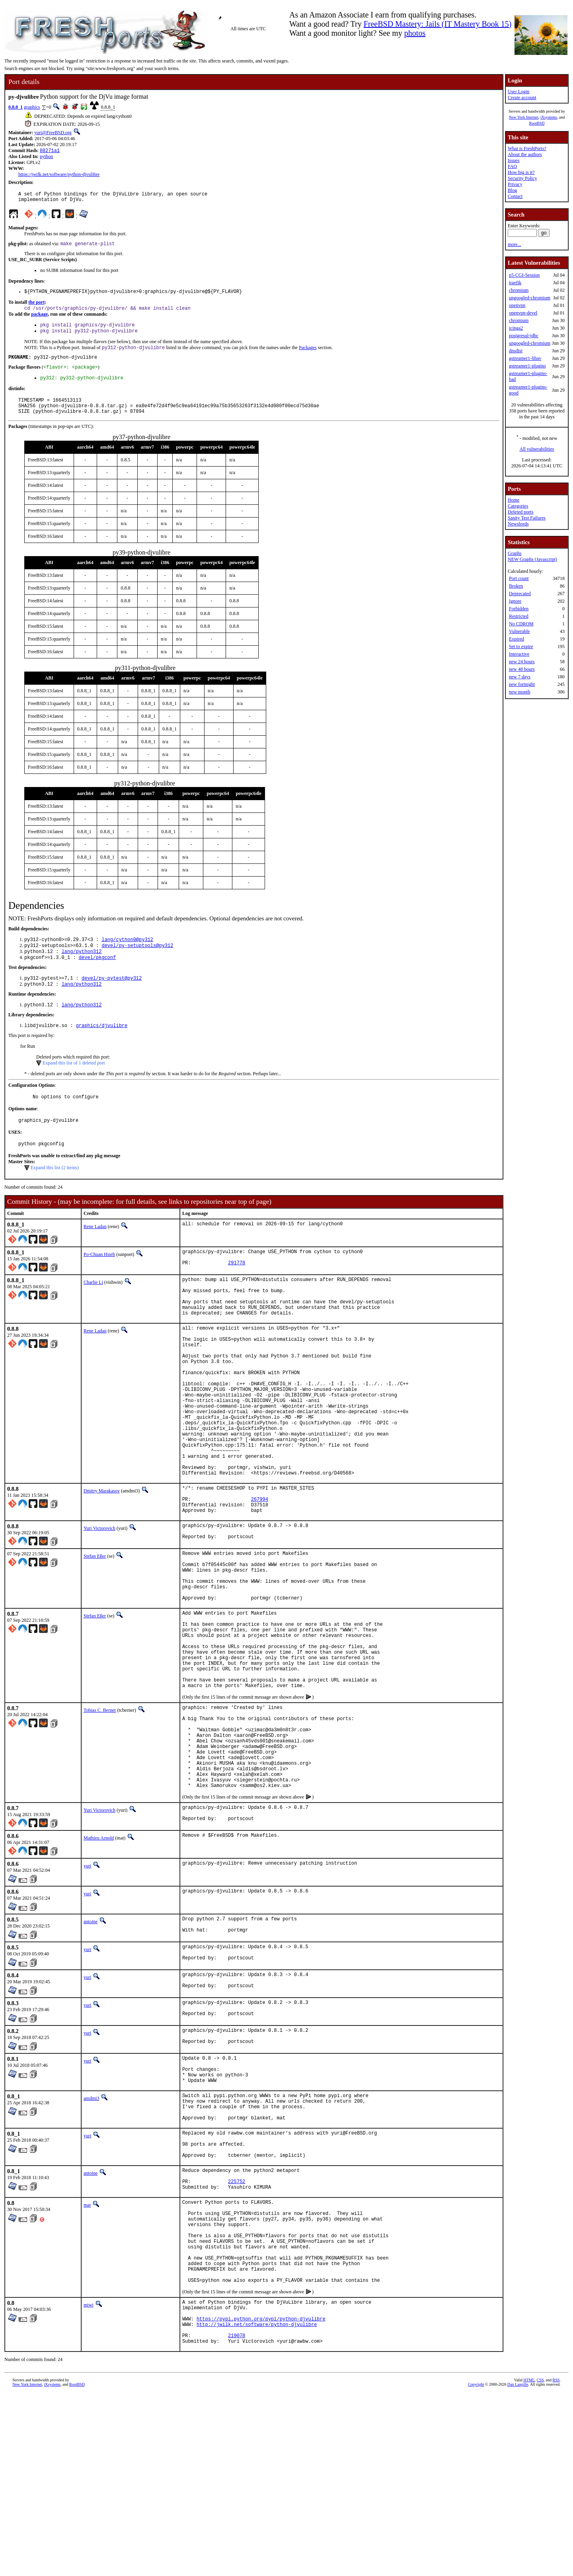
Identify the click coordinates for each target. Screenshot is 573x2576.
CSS (540, 2562)
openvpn (517, 305)
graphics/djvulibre (102, 1046)
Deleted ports (520, 512)
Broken (516, 586)
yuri (87, 1988)
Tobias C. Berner (100, 1813)
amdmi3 (91, 2237)
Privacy (515, 184)
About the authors (525, 154)
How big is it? (521, 172)
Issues (513, 160)
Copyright (476, 2567)
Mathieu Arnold (99, 1960)
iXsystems (548, 117)
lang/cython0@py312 (127, 954)
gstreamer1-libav (525, 358)
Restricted (518, 616)
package (39, 320)
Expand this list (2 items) (55, 1192)
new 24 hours (522, 661)
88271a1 (50, 151)
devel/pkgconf (97, 975)
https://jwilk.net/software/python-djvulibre (58, 175)
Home (513, 500)
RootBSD (537, 123)
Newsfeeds (518, 524)
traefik (515, 282)
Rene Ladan (95, 1251)
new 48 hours (522, 669)
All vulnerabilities (537, 449)
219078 (236, 2517)
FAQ (512, 166)
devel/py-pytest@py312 (112, 996)
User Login (518, 91)
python (46, 157)
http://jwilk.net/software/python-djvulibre (257, 2503)
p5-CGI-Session (524, 275)
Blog (512, 190)
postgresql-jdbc (523, 335)
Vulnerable (519, 631)
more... (514, 244)
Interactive (519, 654)
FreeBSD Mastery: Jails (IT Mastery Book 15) (438, 24)
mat (87, 2360)
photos (414, 33)
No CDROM (521, 624)
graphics (32, 107)
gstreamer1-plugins (527, 366)
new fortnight (522, 684)
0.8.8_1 (15, 107)
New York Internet (523, 117)
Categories (518, 506)
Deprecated (520, 593)
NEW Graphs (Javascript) (532, 559)
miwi (89, 2478)
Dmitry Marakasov (102, 1558)
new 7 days (519, 677)
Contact (515, 196)
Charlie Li (93, 1309)
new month (519, 692)
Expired (516, 639)
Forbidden (518, 608)
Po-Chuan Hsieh (99, 1279)
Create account (522, 97)
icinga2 (516, 328)
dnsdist (515, 350)
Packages (308, 356)
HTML (528, 2562)
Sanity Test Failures (527, 518)
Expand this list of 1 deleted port (74, 1084)
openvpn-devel (523, 313)
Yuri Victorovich (99, 1601)
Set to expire (521, 646)
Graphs (515, 553)
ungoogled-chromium (529, 298)
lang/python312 (82, 968)
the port (36, 307)
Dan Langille (517, 2567)
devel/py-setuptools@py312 (137, 961)
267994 (259, 1569)
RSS (556, 2562)
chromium (518, 290)
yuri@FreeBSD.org (53, 132)
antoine (90, 2044)
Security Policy (522, 178)
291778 (236, 1290)
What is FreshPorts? (527, 148)
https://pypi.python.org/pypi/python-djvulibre (261, 2496)
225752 (236, 2335)
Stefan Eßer (95, 1631)
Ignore (515, 601)
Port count (519, 578)
